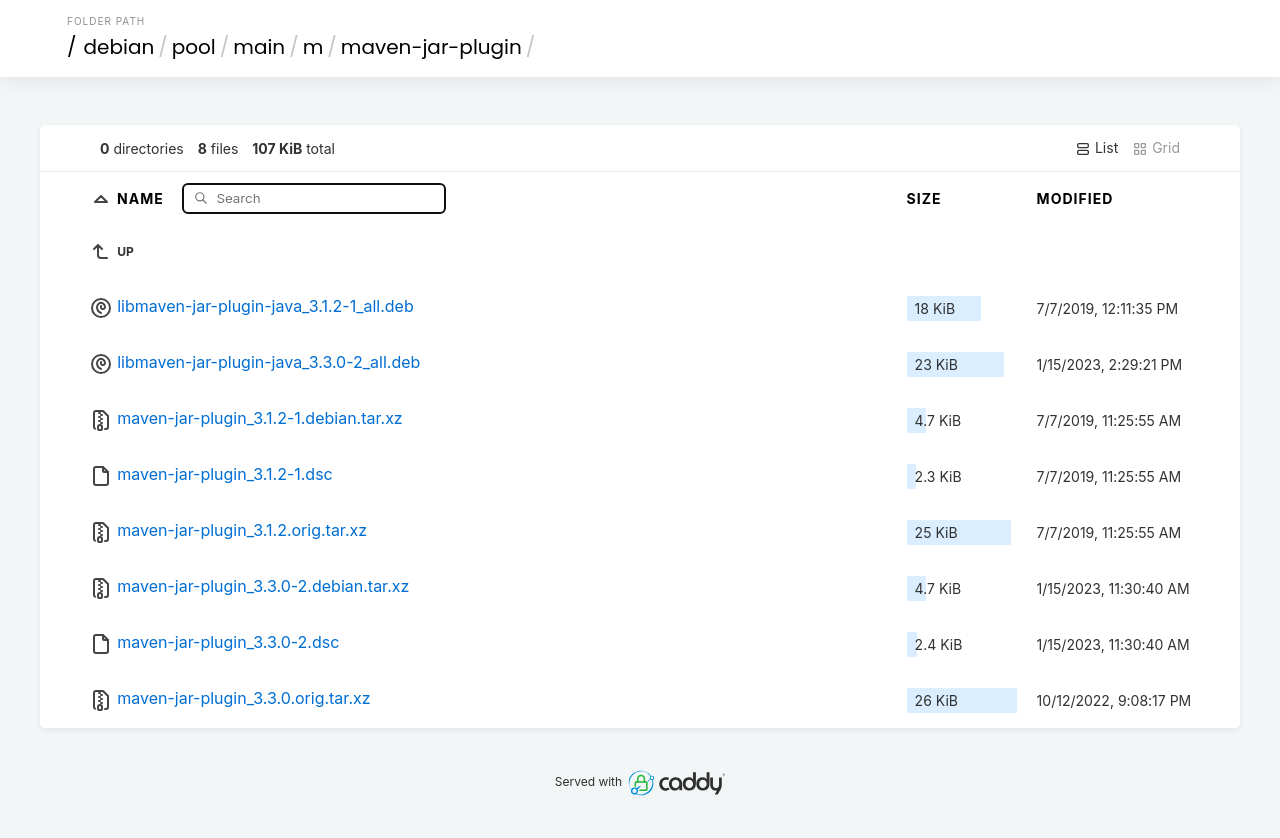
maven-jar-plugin (431, 47)
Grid (1156, 148)
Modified (1075, 198)
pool (194, 47)
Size (924, 198)
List (1096, 148)
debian (119, 47)
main (259, 47)
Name (142, 197)
